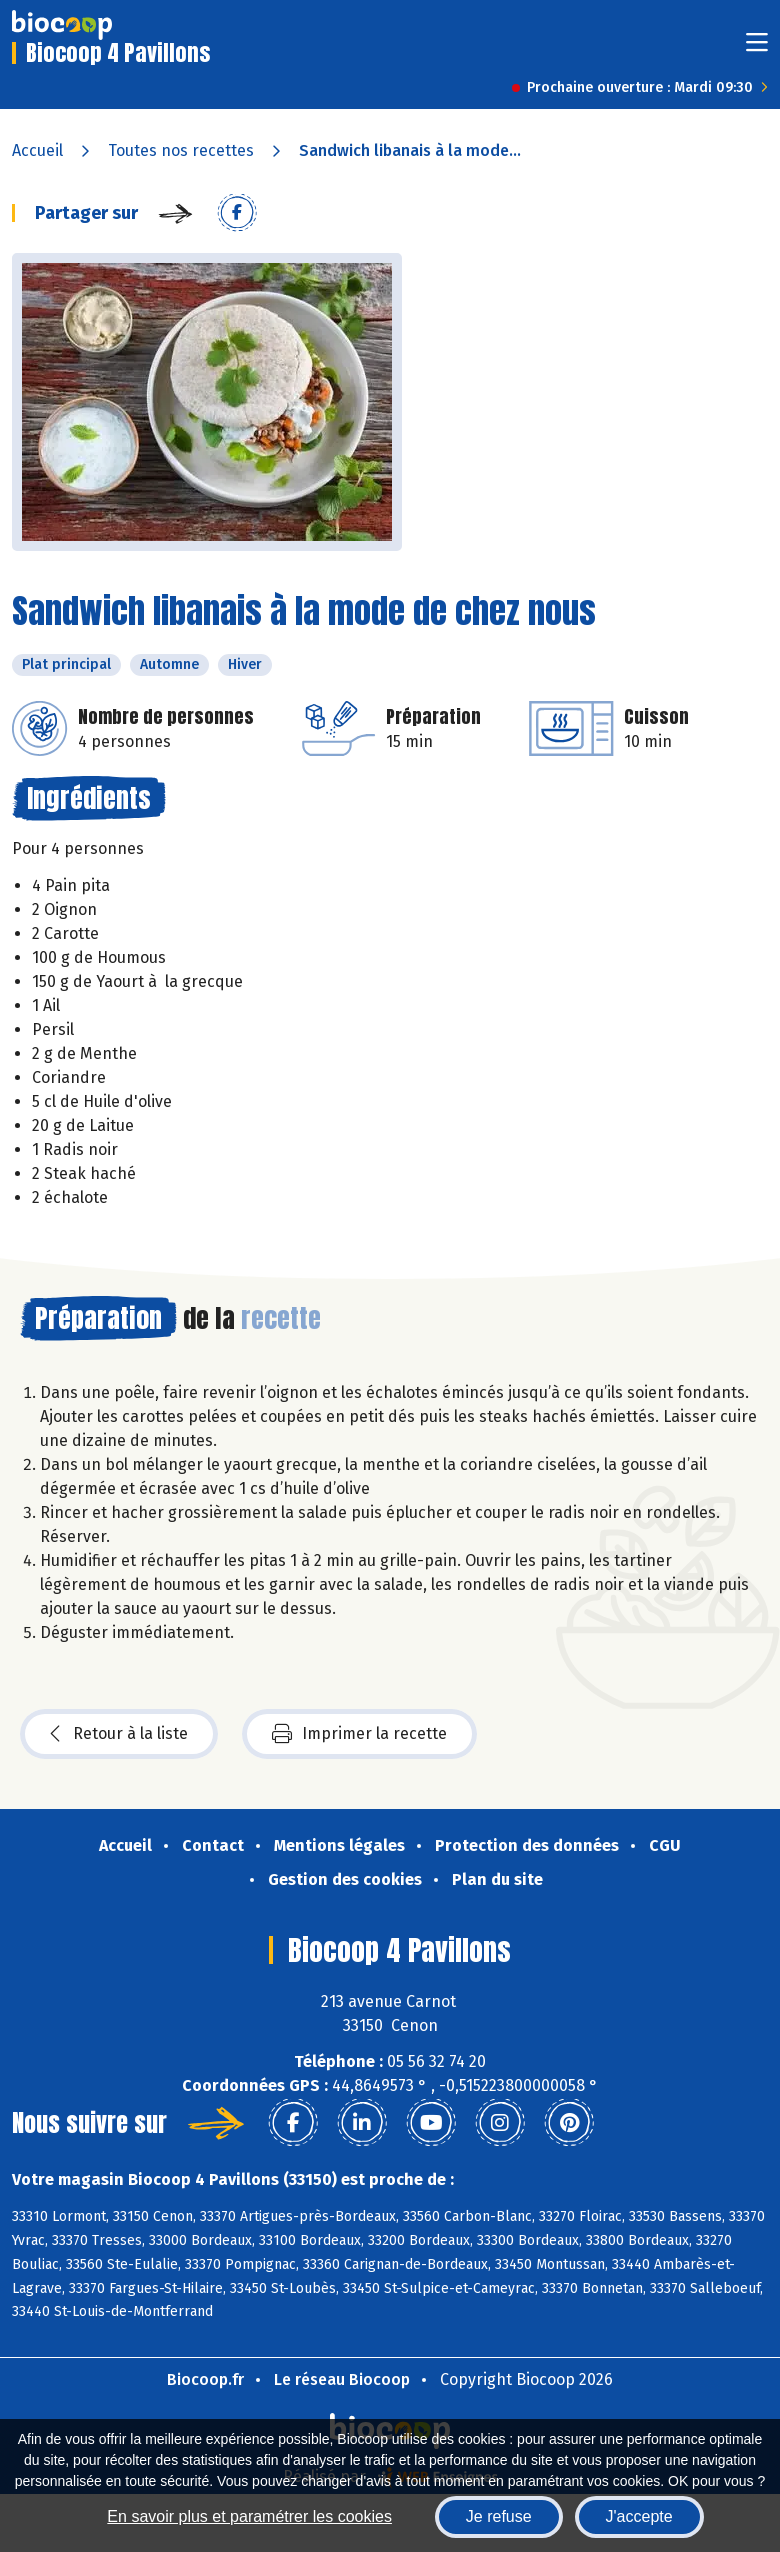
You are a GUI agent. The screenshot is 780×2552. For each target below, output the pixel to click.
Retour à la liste (119, 1734)
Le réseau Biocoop (342, 2379)
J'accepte (639, 2516)
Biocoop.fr (205, 2379)
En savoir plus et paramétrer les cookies (249, 2516)
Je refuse (499, 2516)
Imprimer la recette (359, 1734)
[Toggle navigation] (757, 48)
